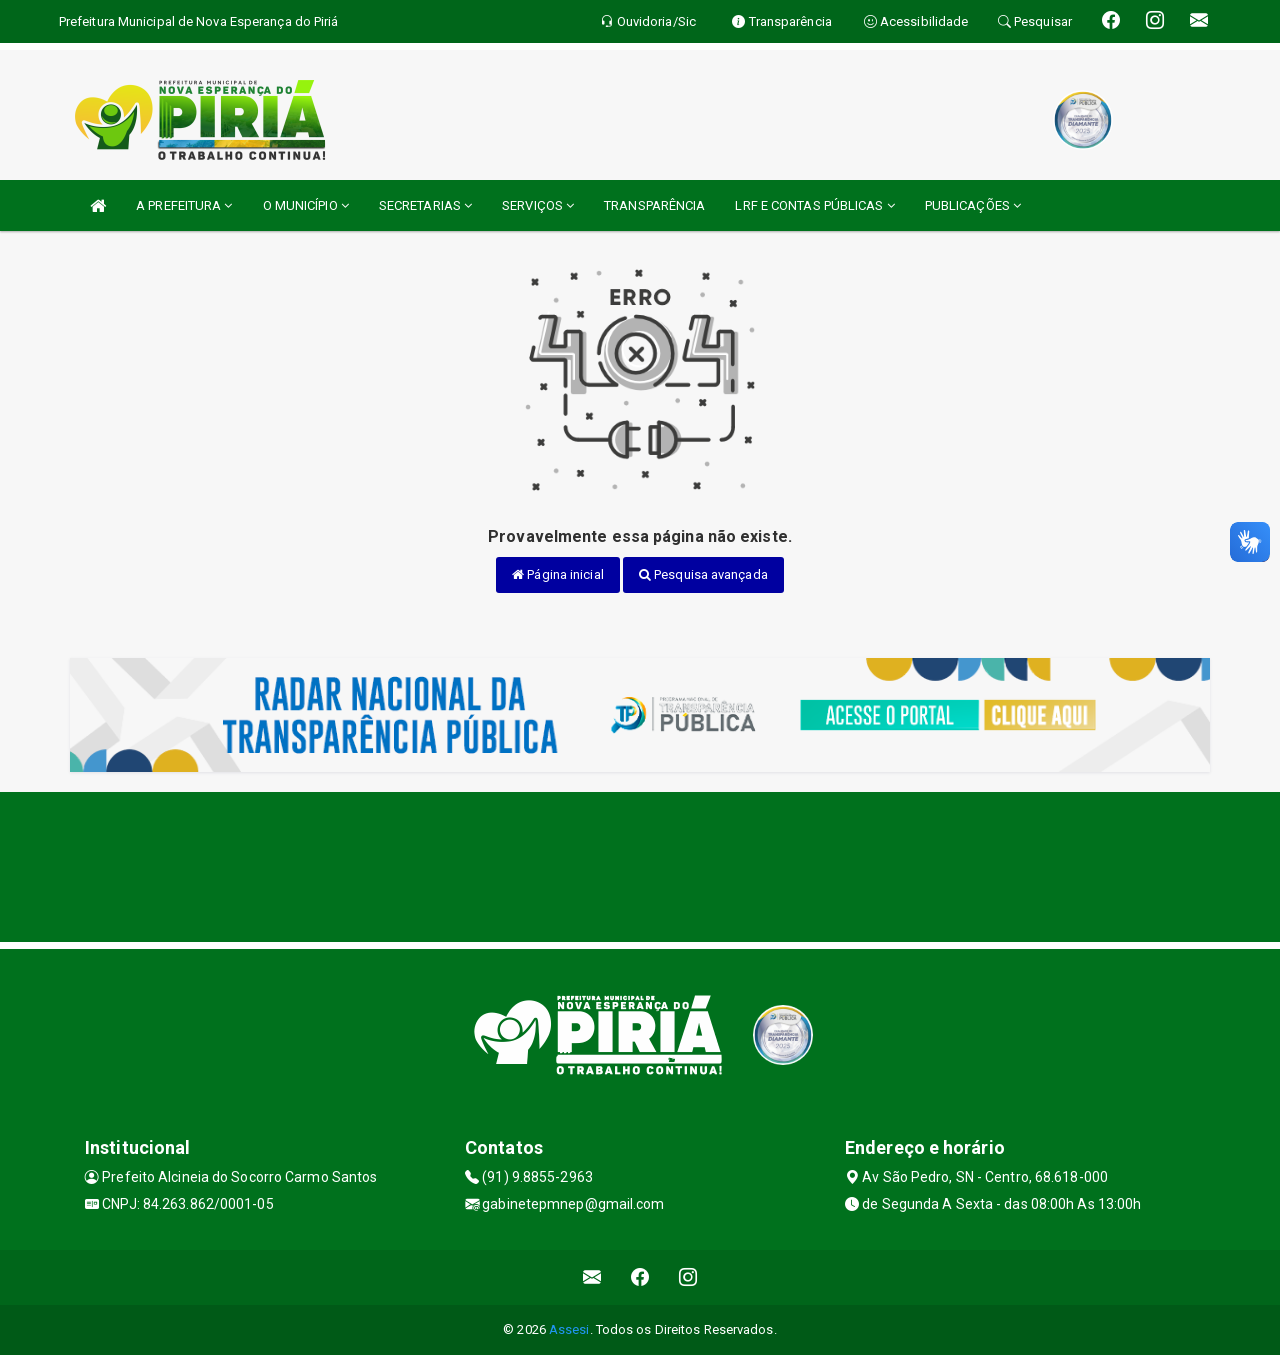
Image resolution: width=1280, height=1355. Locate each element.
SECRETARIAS (425, 205)
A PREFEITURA (184, 205)
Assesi (569, 1329)
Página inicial (558, 574)
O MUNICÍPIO (306, 205)
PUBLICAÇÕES (973, 205)
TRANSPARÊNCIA (654, 205)
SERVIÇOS (538, 205)
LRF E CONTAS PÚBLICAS (814, 205)
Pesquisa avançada (703, 574)
